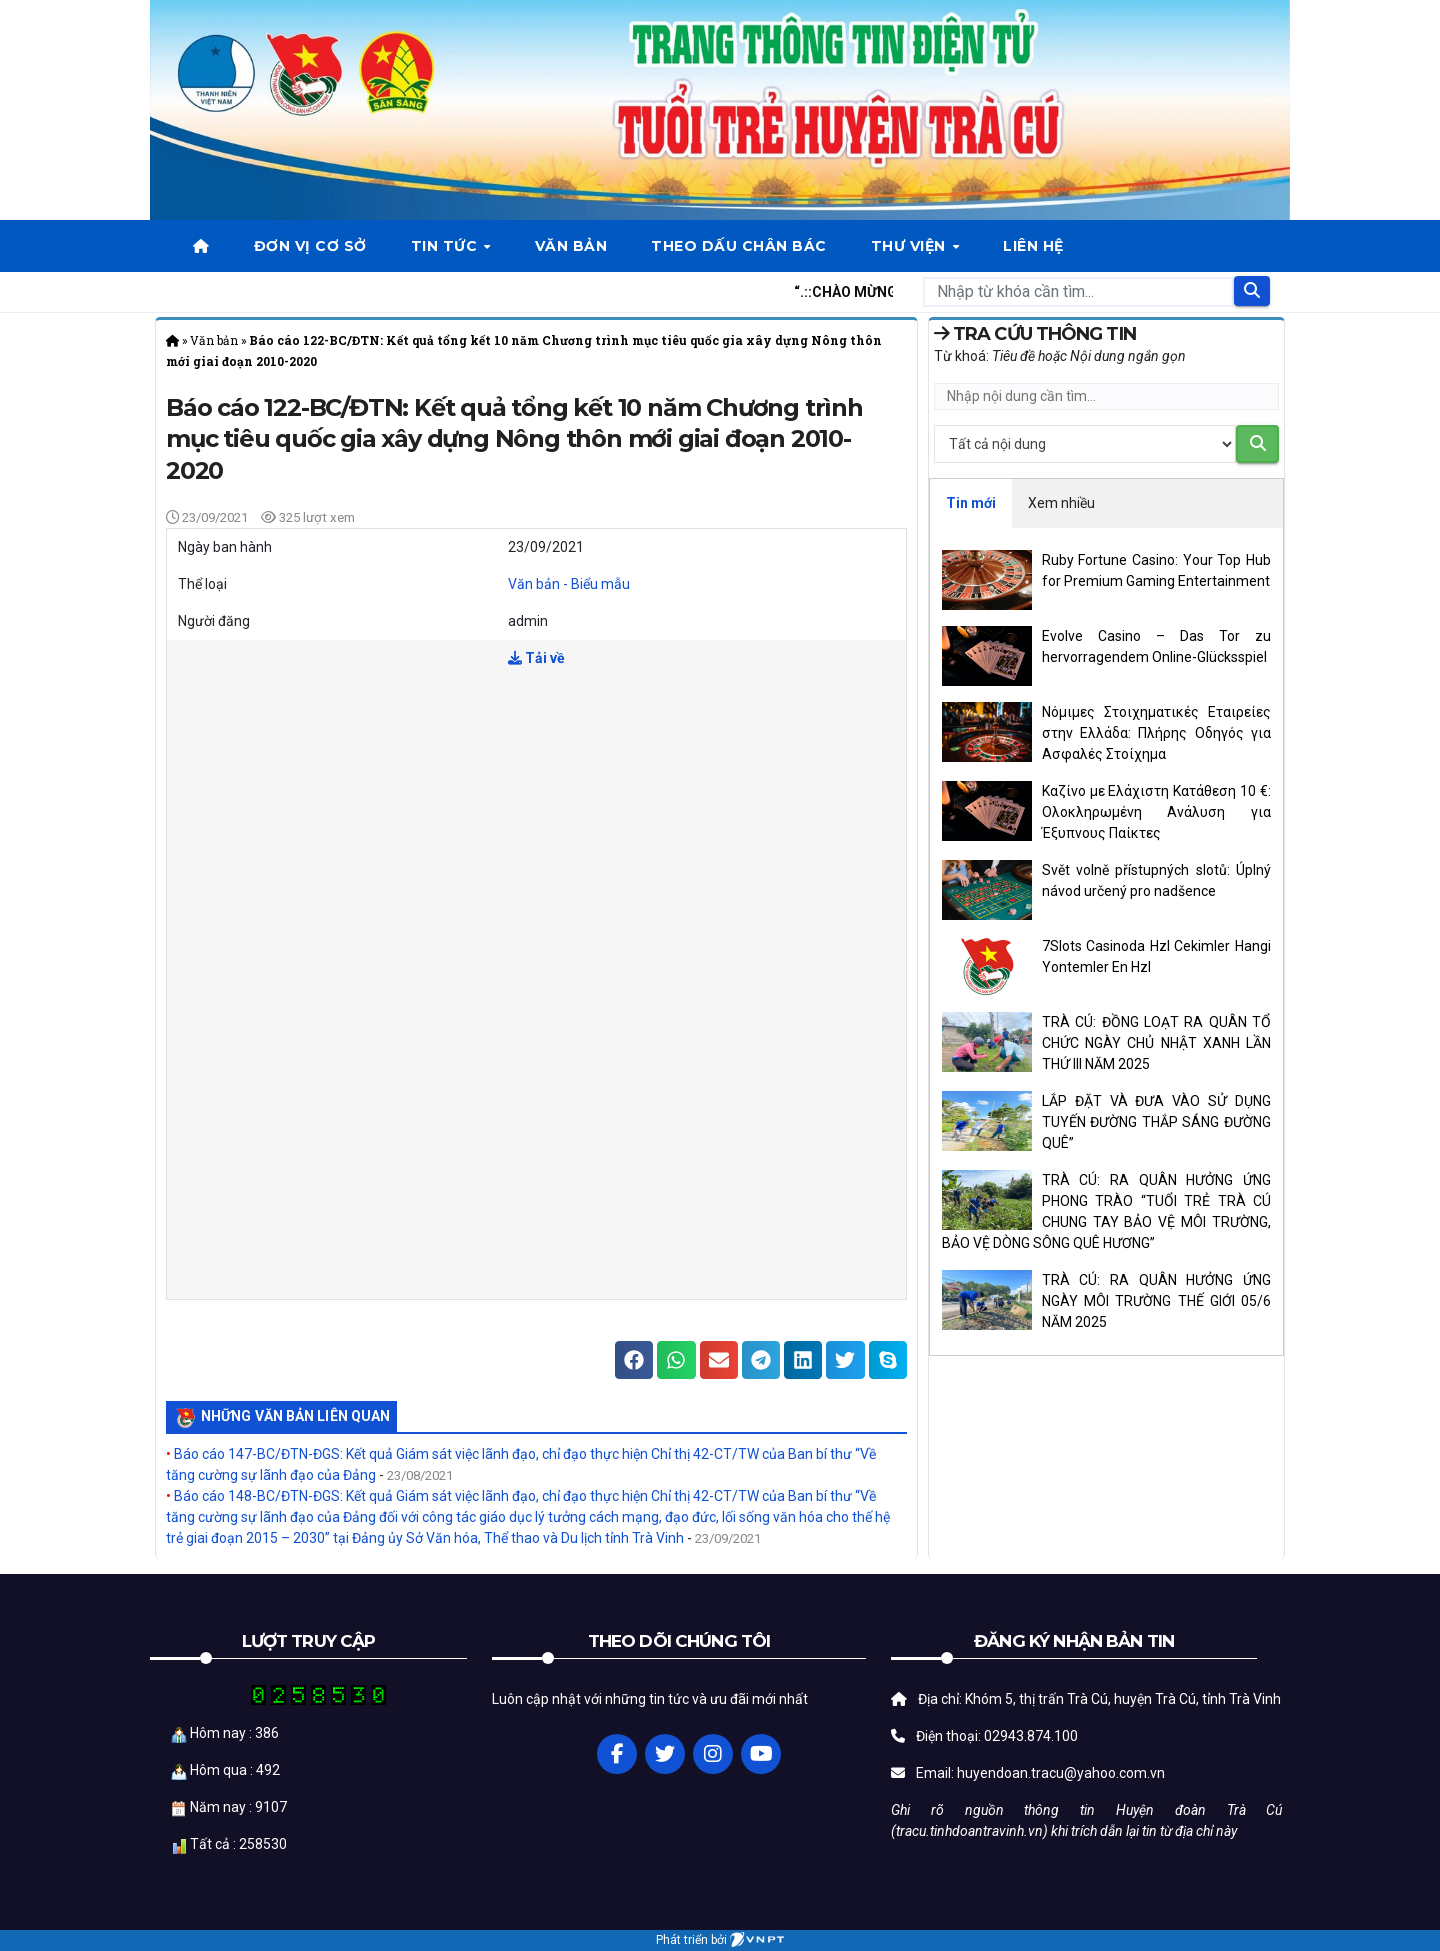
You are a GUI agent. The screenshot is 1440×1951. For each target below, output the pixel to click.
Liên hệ (1033, 246)
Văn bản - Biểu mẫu (569, 584)
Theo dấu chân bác (739, 246)
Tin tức (446, 246)
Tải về (536, 658)
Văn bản (571, 246)
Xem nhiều (1061, 503)
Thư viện (911, 246)
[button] (634, 1360)
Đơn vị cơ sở (310, 246)
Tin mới (971, 503)
